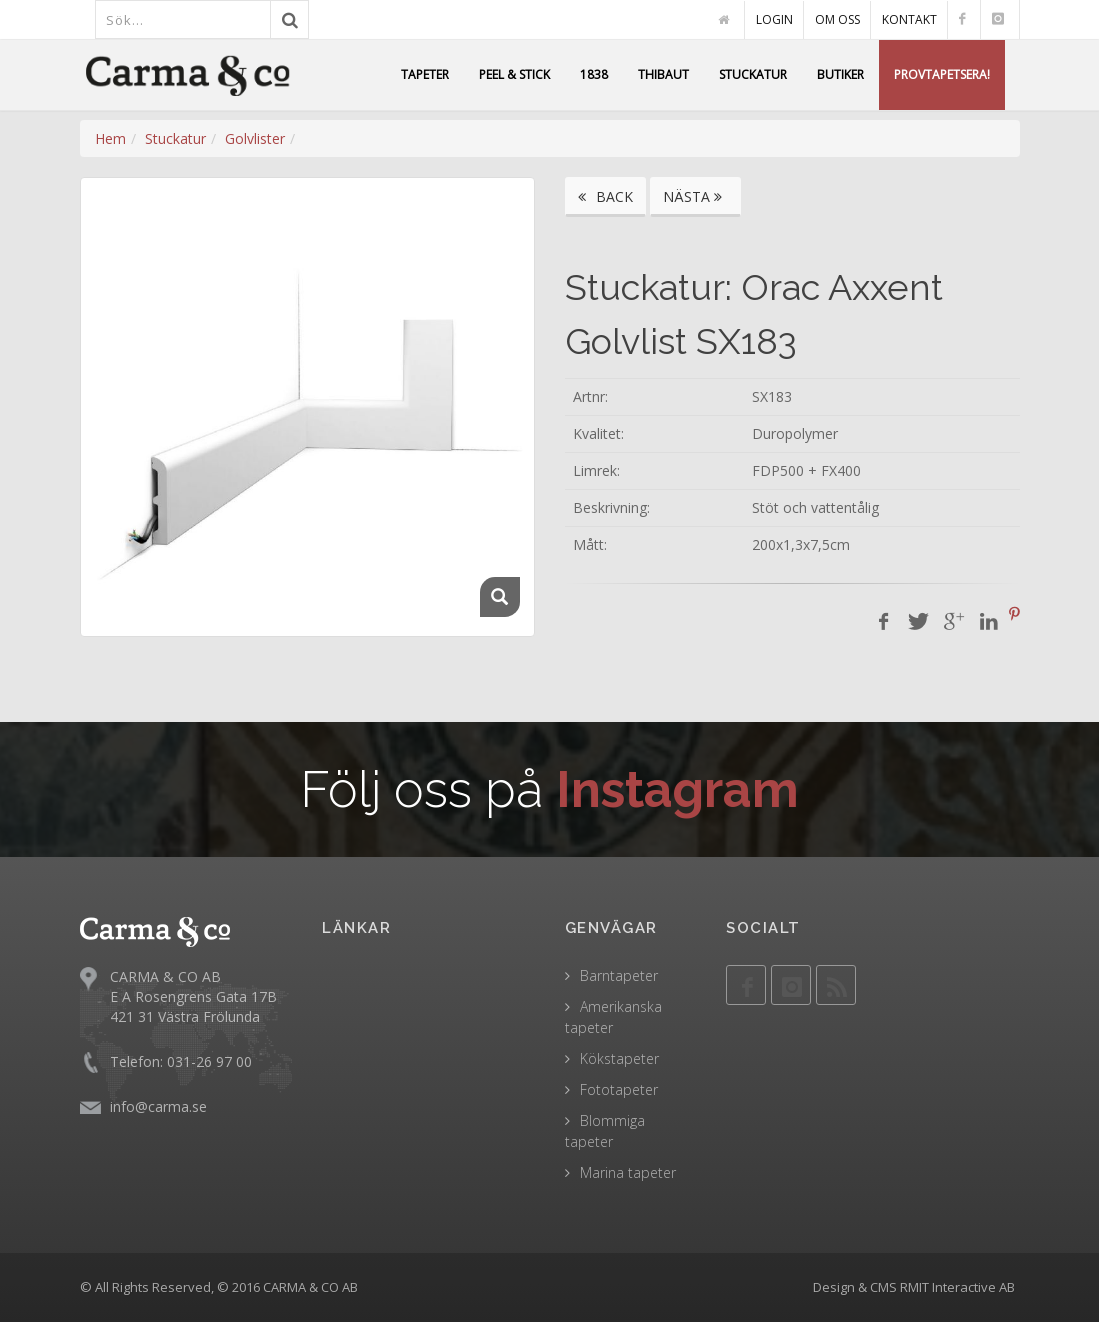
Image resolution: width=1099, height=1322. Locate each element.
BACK (605, 196)
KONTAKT (909, 19)
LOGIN (774, 19)
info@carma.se (158, 1106)
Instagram (677, 789)
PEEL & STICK (514, 74)
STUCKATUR (753, 74)
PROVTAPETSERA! (942, 74)
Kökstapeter (619, 1058)
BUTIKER (840, 74)
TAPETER (425, 74)
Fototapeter (619, 1089)
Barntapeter (619, 975)
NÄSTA (695, 196)
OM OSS (837, 19)
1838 (594, 74)
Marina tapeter (628, 1172)
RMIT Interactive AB (957, 1287)
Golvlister (255, 138)
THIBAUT (663, 74)
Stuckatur (175, 138)
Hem (110, 138)
